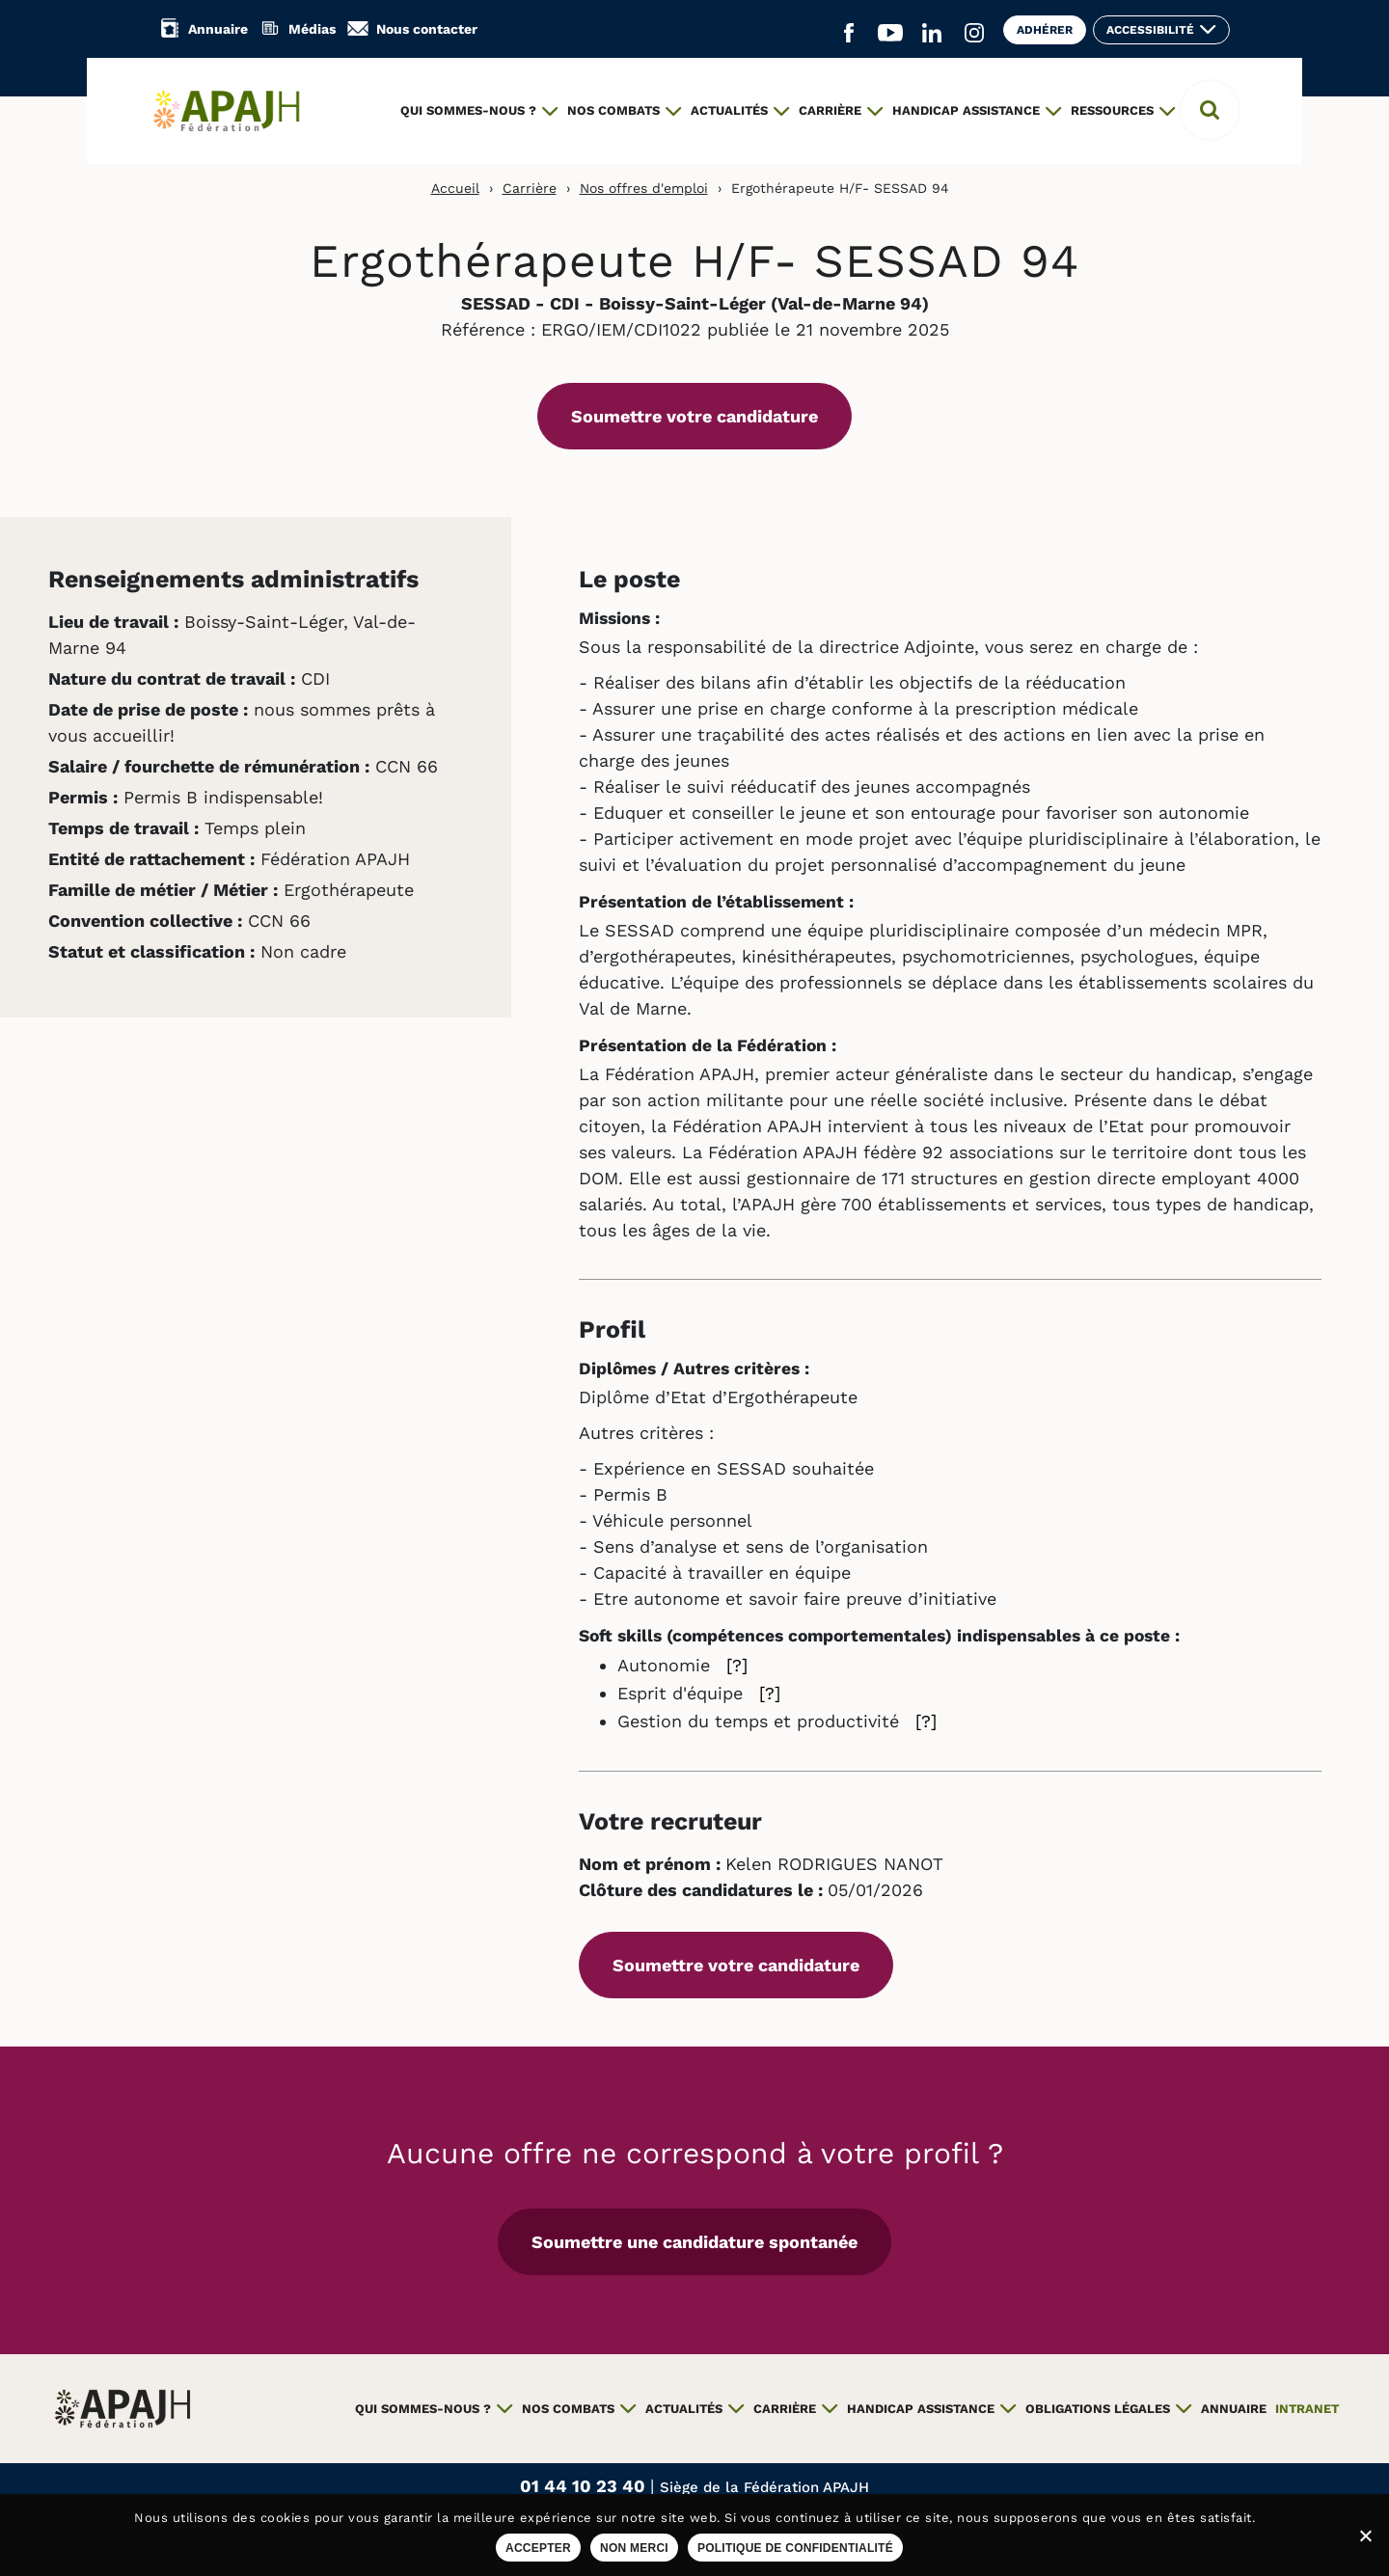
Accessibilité (1150, 30)
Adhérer (1045, 30)
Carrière (530, 188)
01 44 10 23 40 (585, 2486)
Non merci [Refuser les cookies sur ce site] (634, 2548)
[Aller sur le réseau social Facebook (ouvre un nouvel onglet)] (848, 33)
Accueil (455, 188)
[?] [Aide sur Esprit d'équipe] (769, 1693)
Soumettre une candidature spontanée (694, 2242)
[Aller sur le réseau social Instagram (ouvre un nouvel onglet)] (974, 33)
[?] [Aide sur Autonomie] (737, 1665)
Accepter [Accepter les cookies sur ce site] (538, 2548)
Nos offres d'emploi (644, 188)
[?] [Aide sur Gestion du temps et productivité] (926, 1721)
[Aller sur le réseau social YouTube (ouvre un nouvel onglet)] (890, 33)
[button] (1210, 110)
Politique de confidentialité (795, 2548)
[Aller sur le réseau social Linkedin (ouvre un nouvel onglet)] (931, 33)
